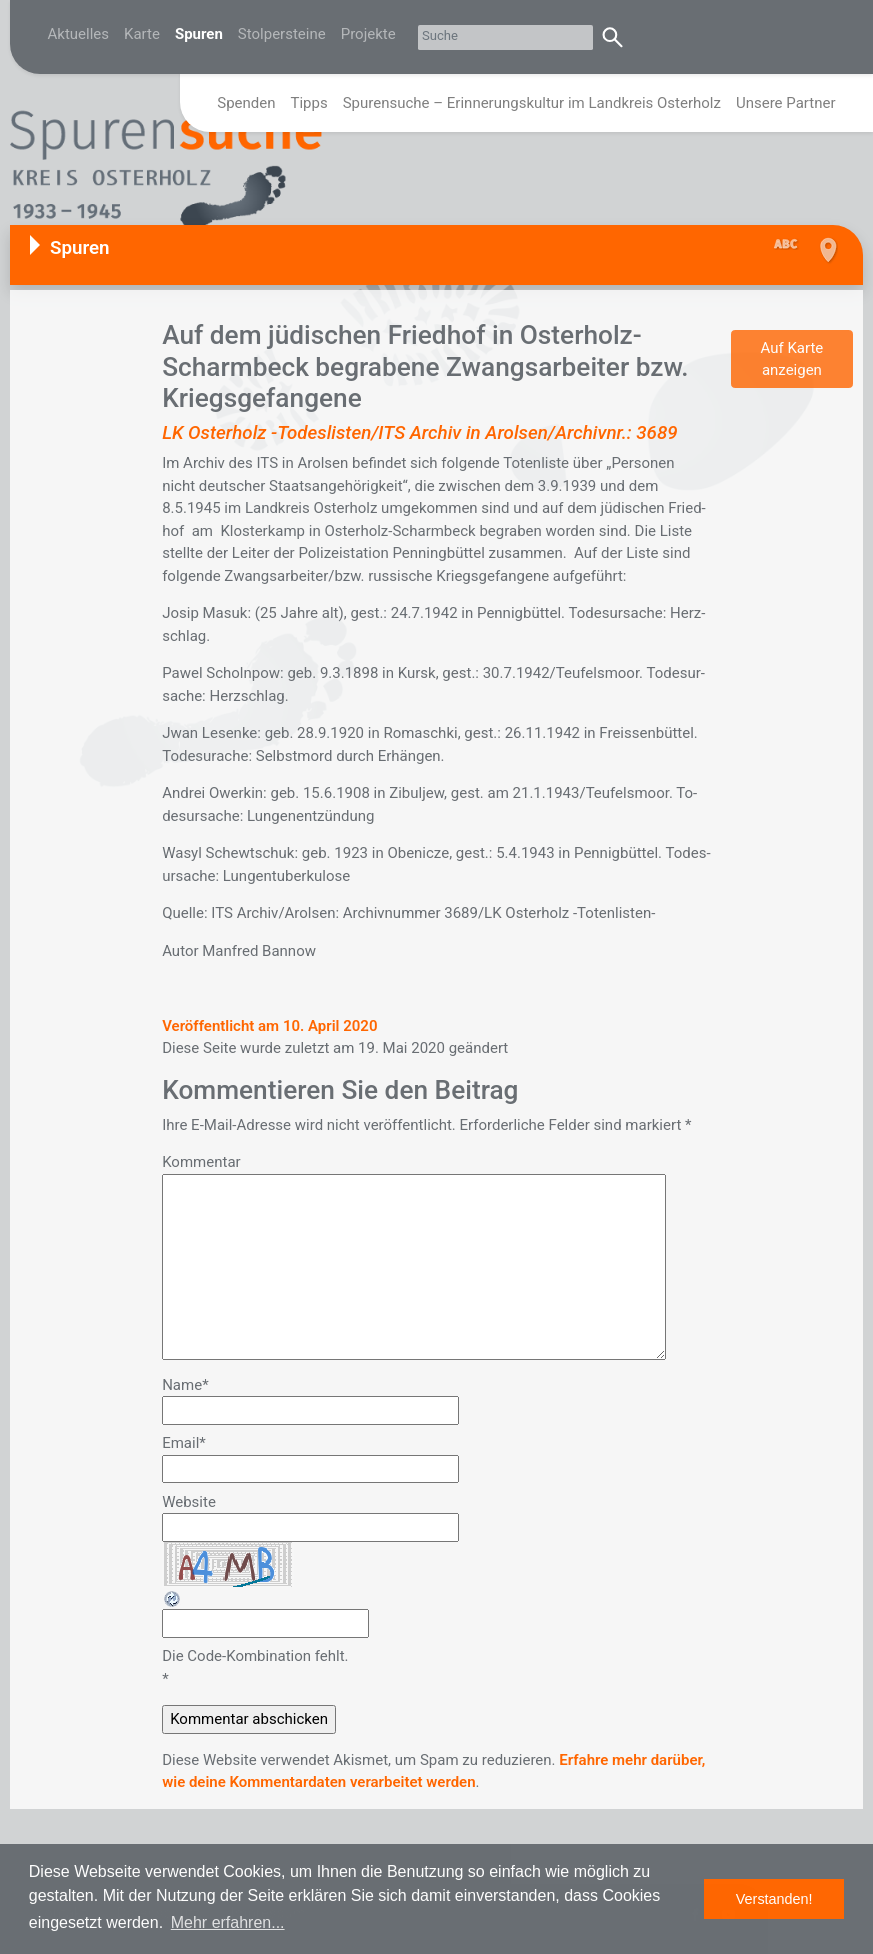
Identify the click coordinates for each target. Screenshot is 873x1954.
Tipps (309, 103)
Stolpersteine (282, 34)
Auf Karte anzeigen (791, 359)
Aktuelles (79, 34)
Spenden (246, 103)
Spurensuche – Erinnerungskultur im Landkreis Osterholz (532, 103)
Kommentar (201, 1162)
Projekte (368, 34)
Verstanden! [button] (774, 1899)
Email (184, 1443)
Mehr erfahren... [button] (228, 1922)
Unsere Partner (786, 103)
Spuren (199, 34)
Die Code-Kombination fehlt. (255, 1656)
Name (185, 1385)
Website (189, 1502)
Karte (142, 34)
